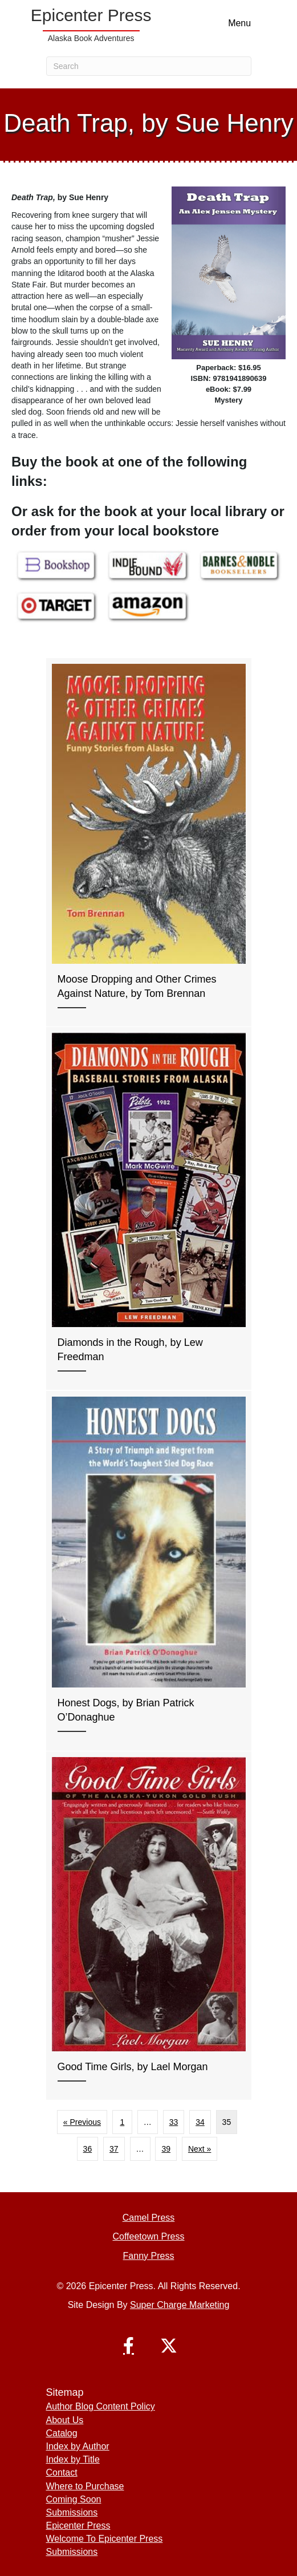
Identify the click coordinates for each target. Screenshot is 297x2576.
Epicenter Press (78, 2525)
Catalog (62, 2433)
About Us (65, 2420)
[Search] (148, 66)
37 (114, 2148)
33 (173, 2122)
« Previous (82, 2122)
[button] (129, 2345)
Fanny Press (148, 2256)
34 (200, 2122)
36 (87, 2148)
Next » (199, 2148)
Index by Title (73, 2459)
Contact (62, 2472)
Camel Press (149, 2217)
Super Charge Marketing (179, 2305)
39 (165, 2148)
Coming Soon (73, 2499)
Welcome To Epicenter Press (104, 2538)
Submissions (72, 2512)
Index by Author (77, 2446)
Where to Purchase (85, 2486)
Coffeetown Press (149, 2236)
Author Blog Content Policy (100, 2406)
